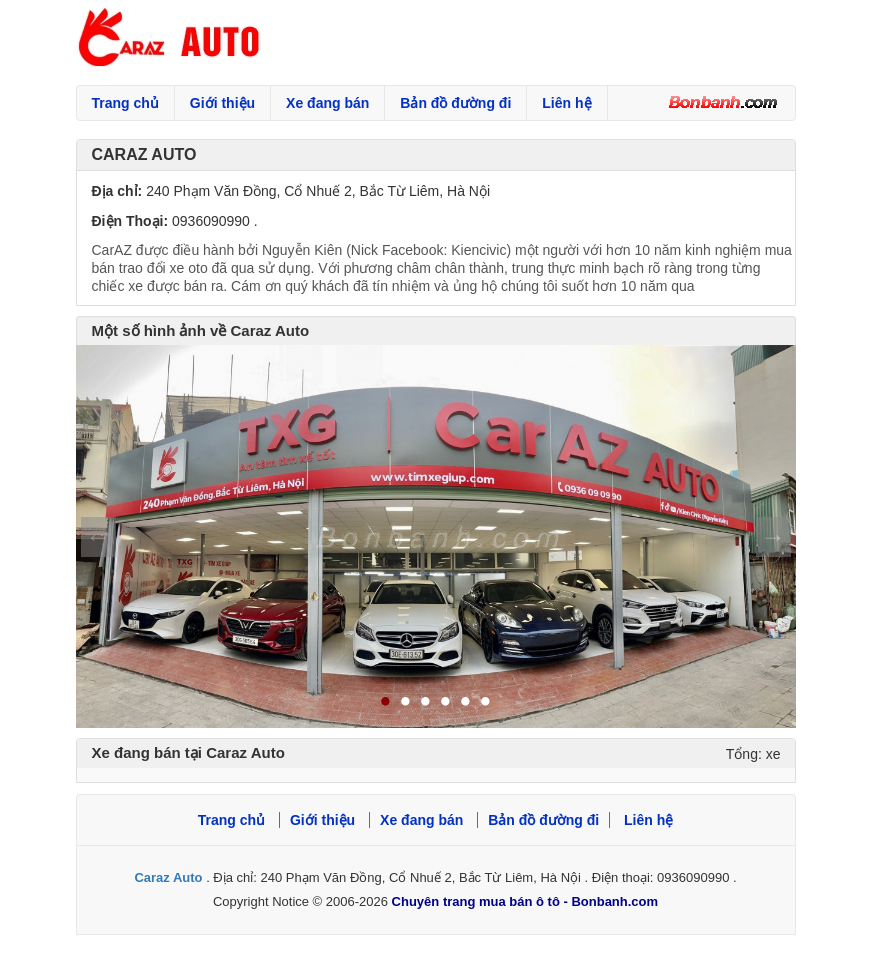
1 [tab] (386, 703)
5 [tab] (466, 703)
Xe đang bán (327, 103)
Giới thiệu (222, 103)
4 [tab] (446, 703)
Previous (98, 537)
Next (773, 537)
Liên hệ (566, 103)
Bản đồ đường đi (455, 103)
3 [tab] (426, 703)
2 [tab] (406, 703)
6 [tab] (486, 703)
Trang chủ (125, 103)
